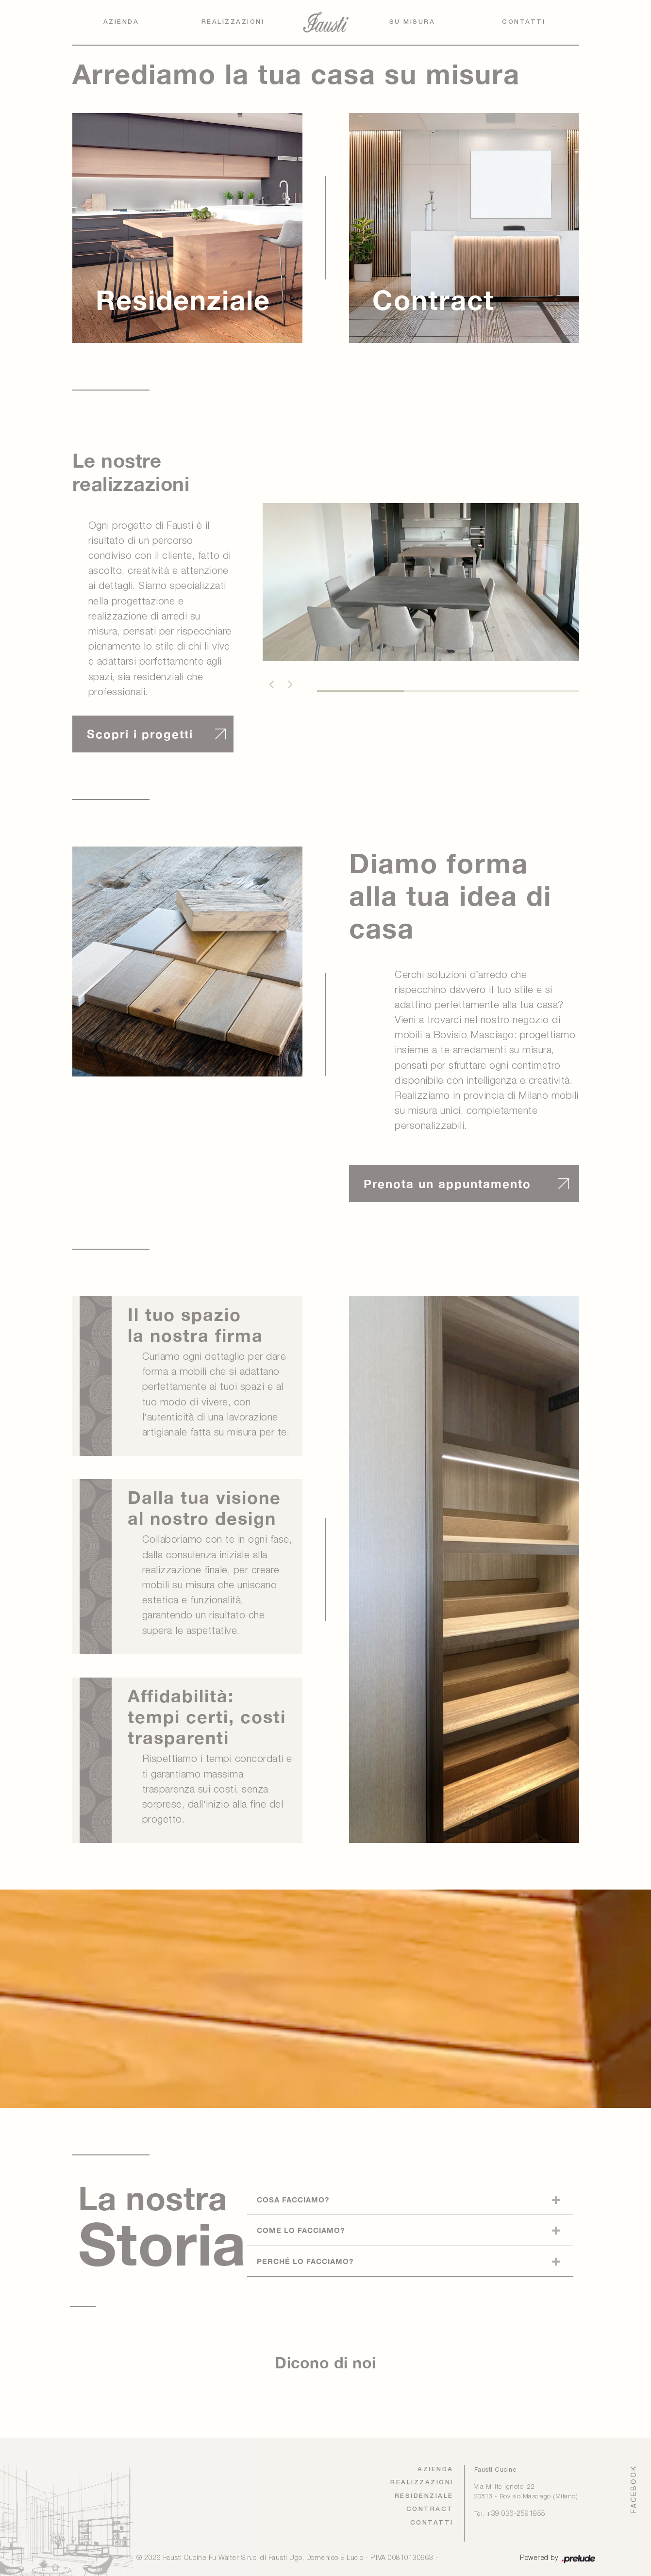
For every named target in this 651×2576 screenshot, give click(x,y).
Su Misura (412, 22)
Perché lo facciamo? (305, 2261)
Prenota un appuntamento (447, 1183)
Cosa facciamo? (293, 2199)
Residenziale (424, 2496)
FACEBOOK (633, 2489)
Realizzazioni (233, 22)
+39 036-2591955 (516, 2514)
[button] (271, 684)
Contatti (523, 22)
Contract (429, 2509)
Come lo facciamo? (301, 2230)
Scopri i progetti (140, 734)
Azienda (121, 22)
